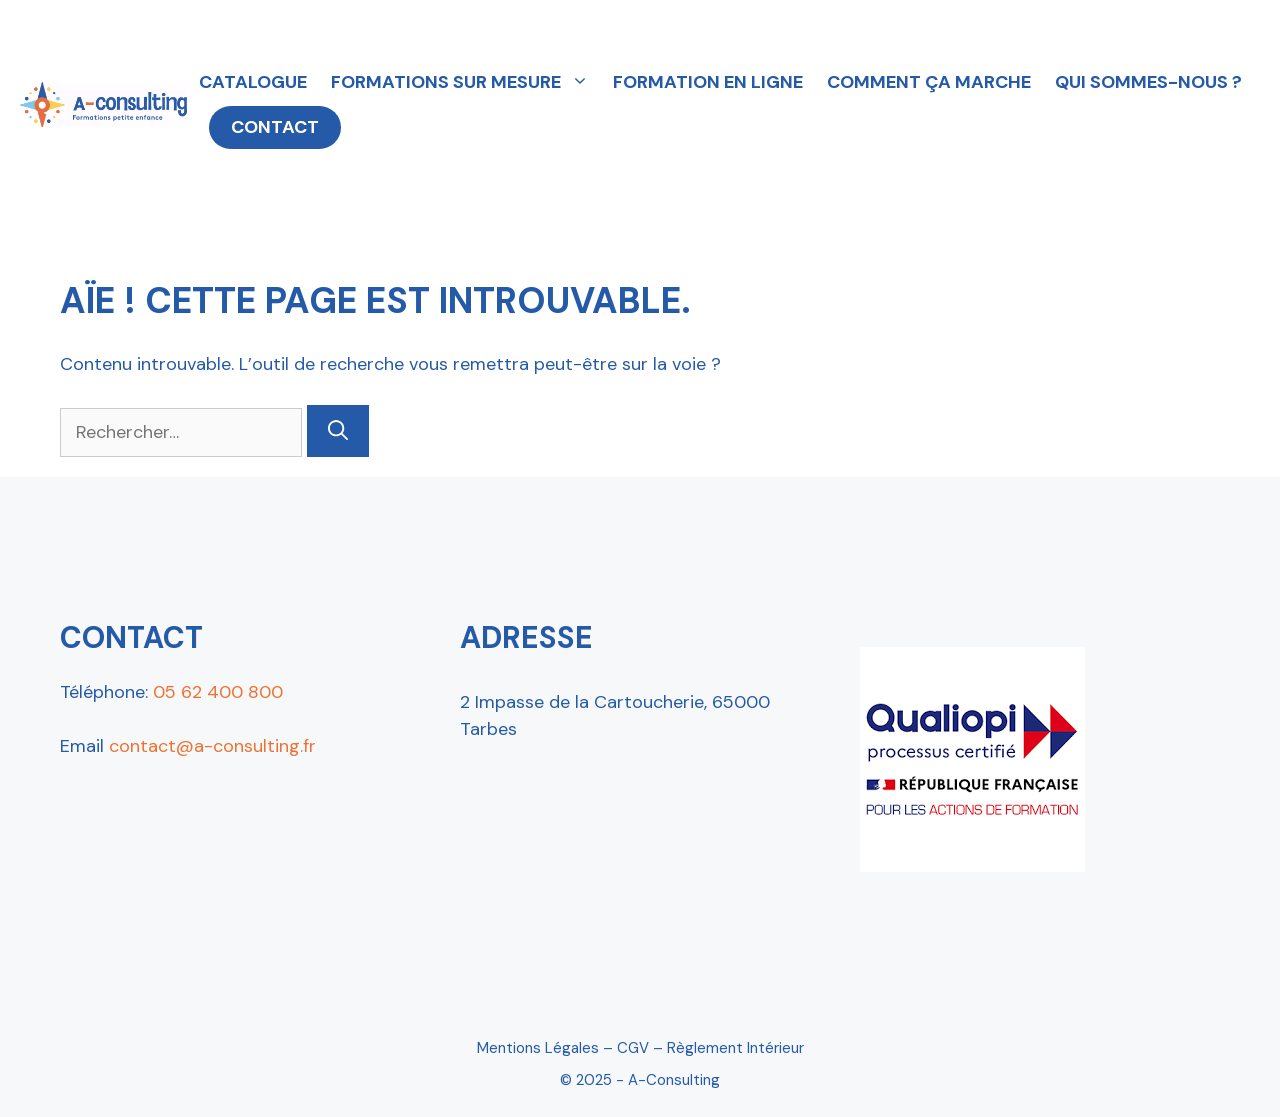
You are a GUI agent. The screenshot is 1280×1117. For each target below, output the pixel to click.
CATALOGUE (253, 82)
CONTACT (275, 127)
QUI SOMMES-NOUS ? (1148, 82)
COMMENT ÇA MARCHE (929, 82)
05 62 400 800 (218, 692)
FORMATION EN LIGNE (708, 82)
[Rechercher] (338, 431)
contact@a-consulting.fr (212, 746)
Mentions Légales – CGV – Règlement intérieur (640, 1048)
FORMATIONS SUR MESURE (466, 82)
